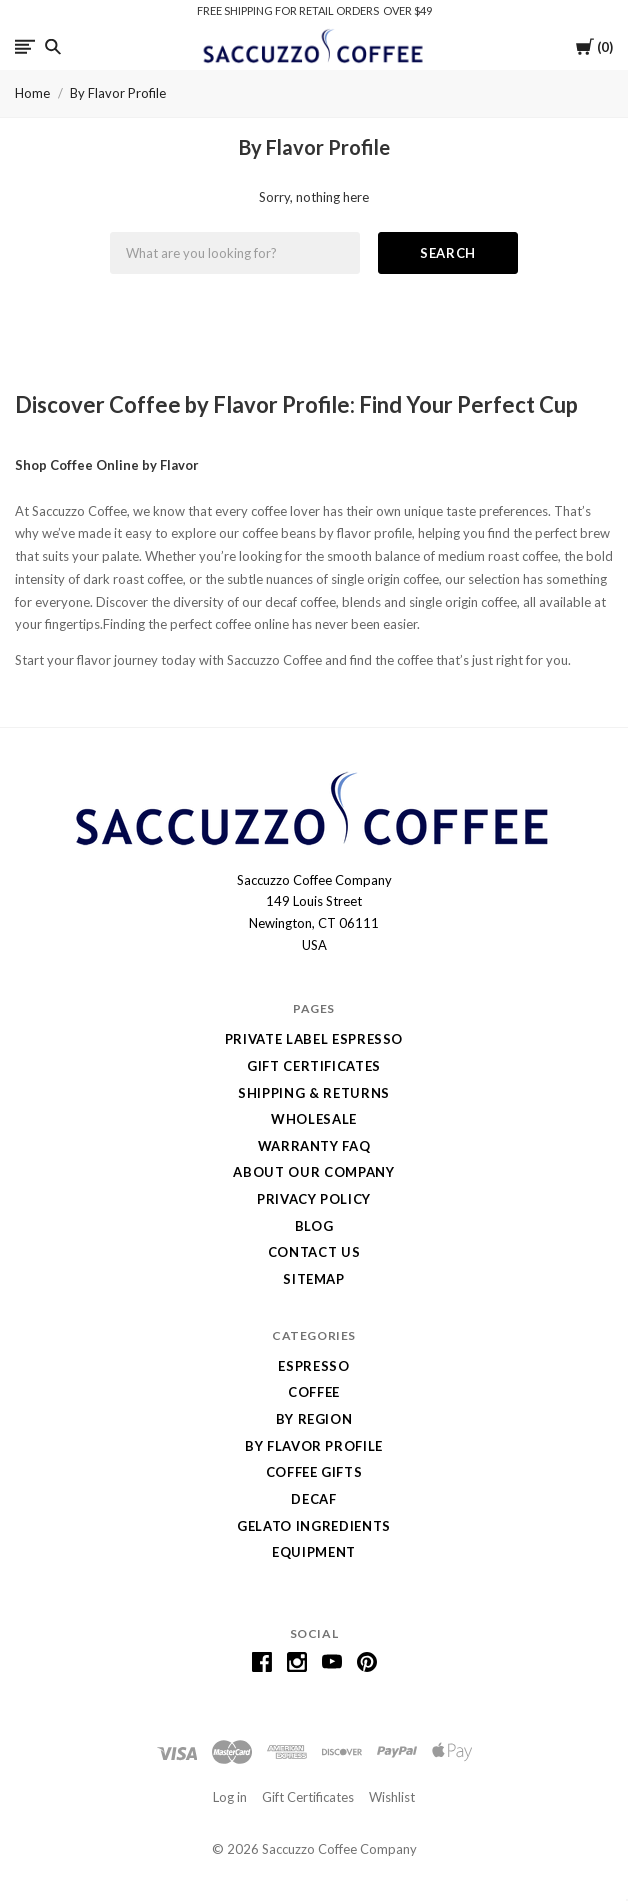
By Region (314, 1419)
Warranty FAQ (314, 1146)
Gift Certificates (314, 1066)
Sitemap (314, 1279)
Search (448, 253)
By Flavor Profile (118, 93)
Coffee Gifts (314, 1472)
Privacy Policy (314, 1199)
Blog (314, 1226)
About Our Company (313, 1172)
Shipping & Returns (314, 1093)
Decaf (313, 1499)
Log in (230, 1797)
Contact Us (314, 1252)
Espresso (313, 1366)
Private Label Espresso (314, 1039)
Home (32, 93)
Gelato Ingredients (314, 1526)
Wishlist (392, 1797)
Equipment (314, 1552)
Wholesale (314, 1119)
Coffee (314, 1392)
